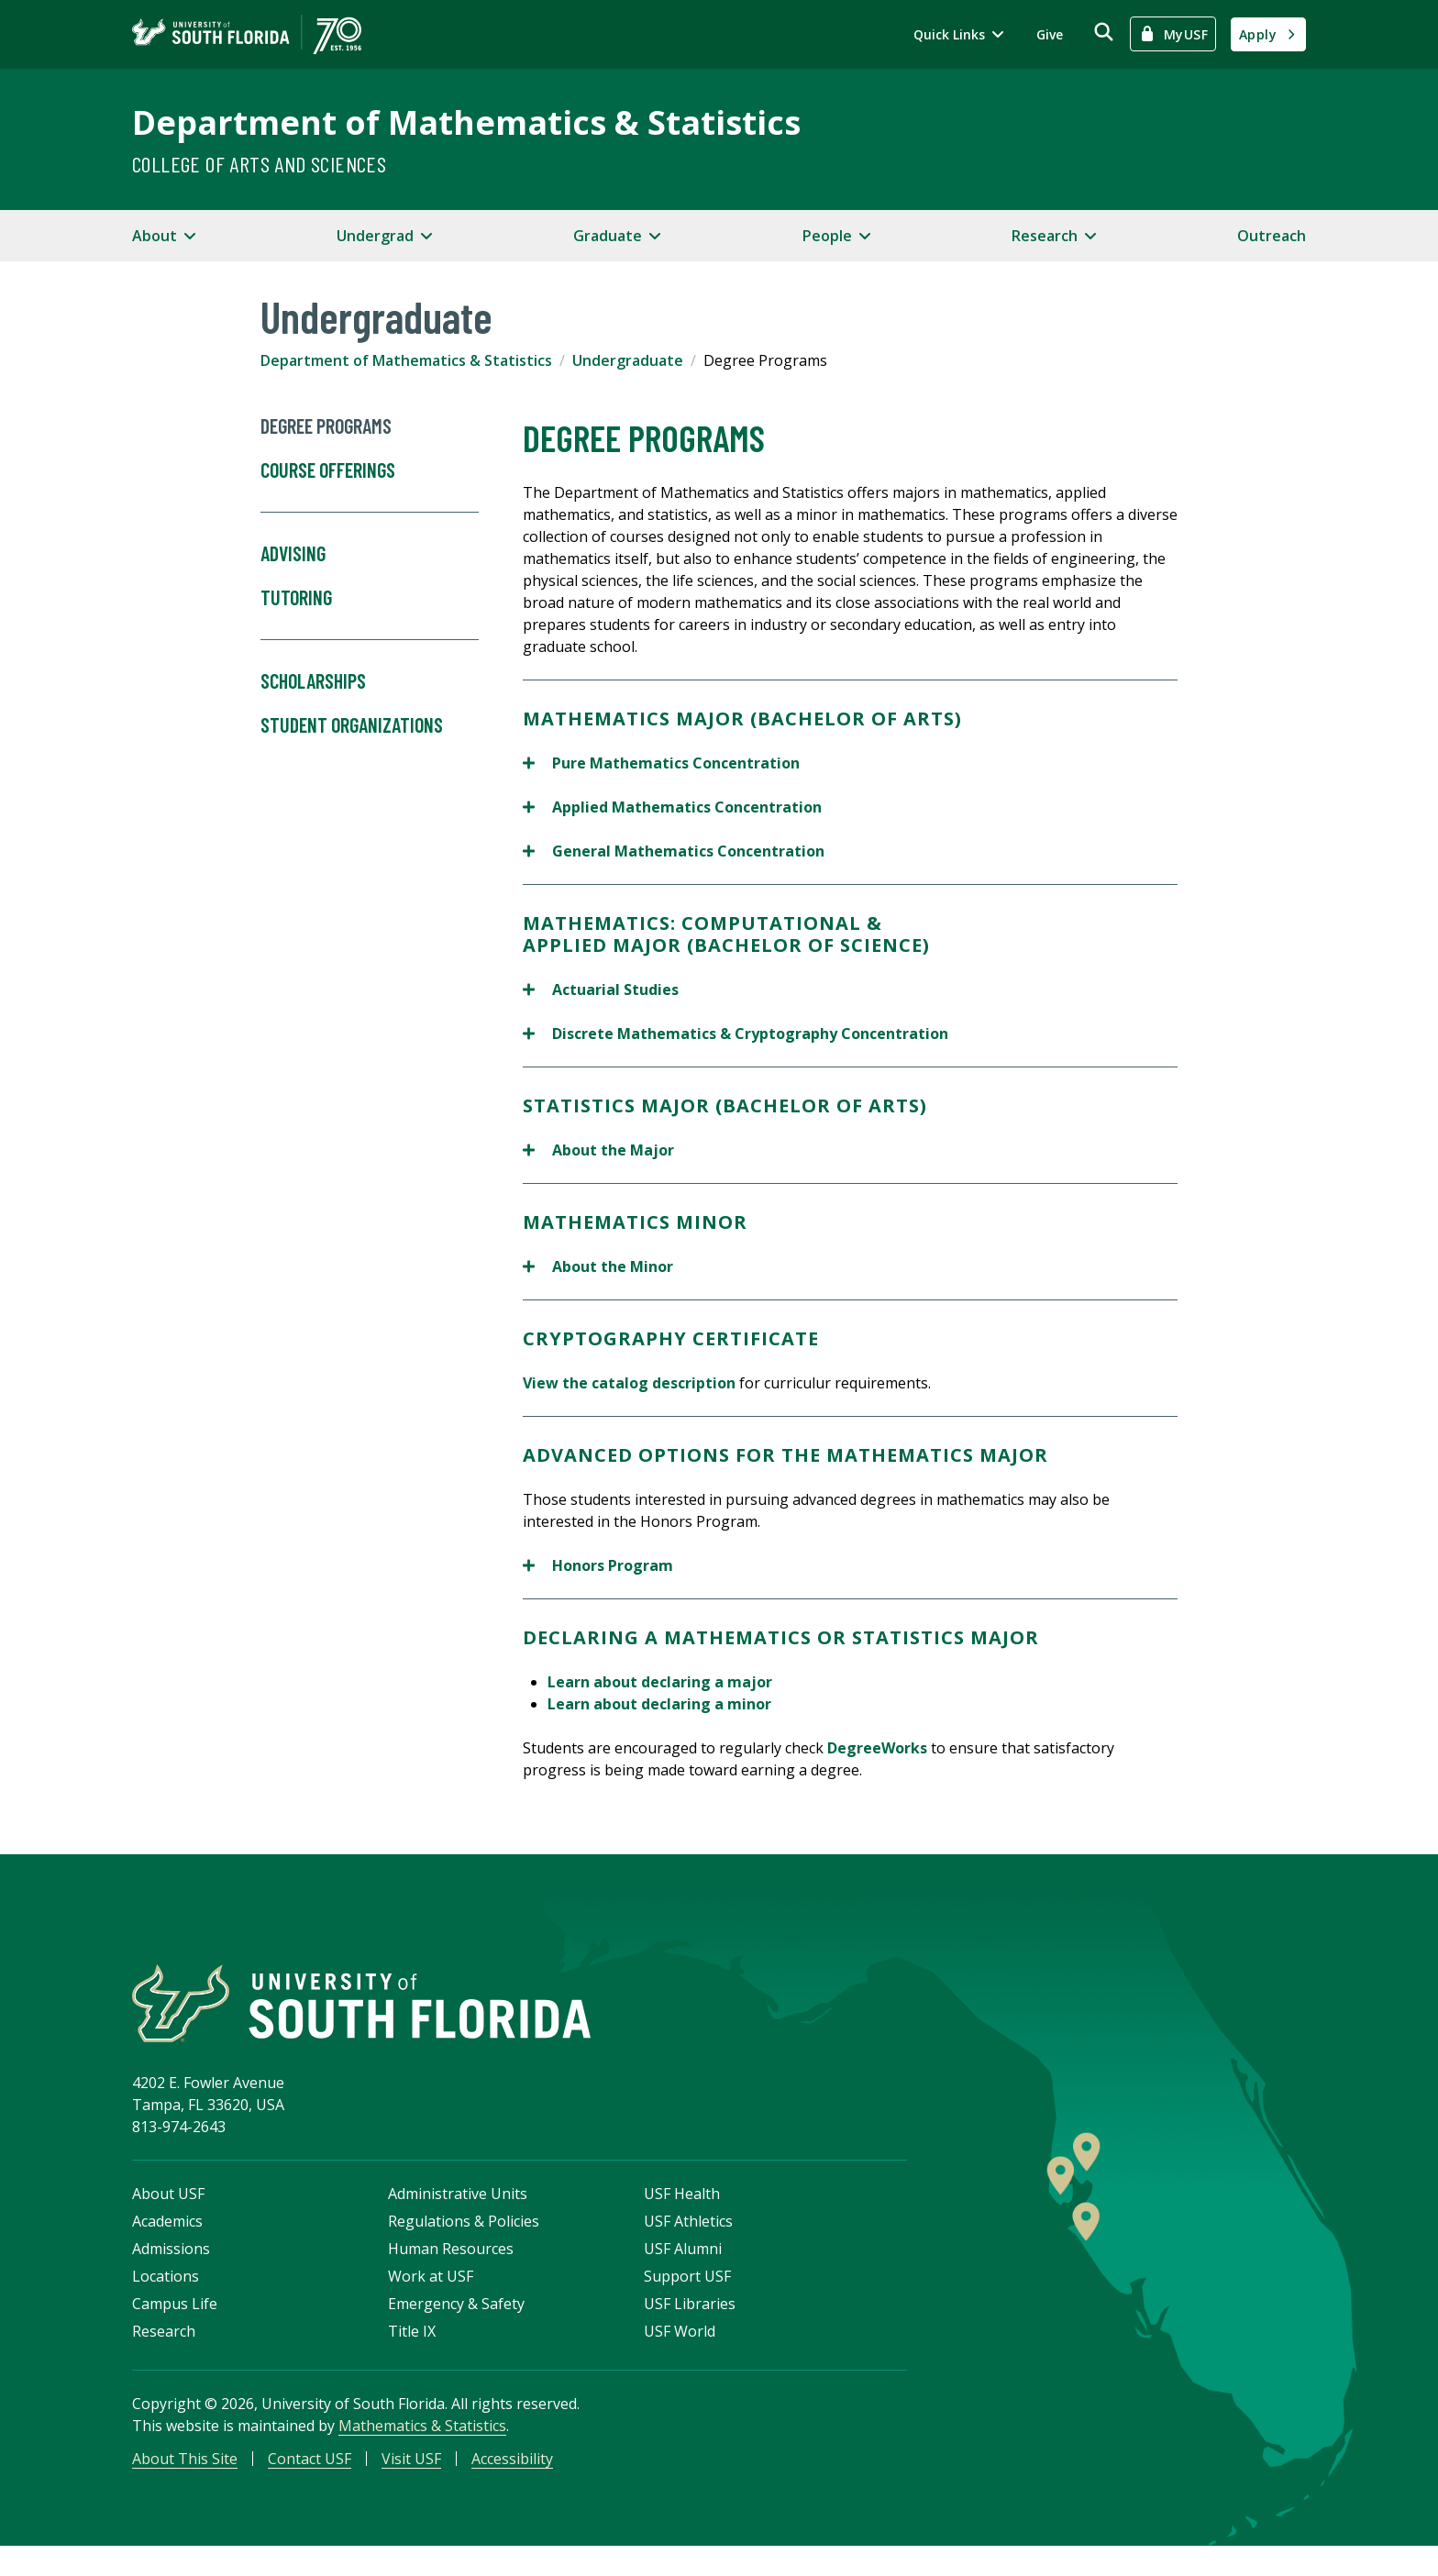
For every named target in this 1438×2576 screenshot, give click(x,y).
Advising (293, 554)
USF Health (682, 2216)
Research (163, 2353)
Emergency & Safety (456, 2326)
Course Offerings (369, 486)
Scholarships (313, 681)
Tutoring (369, 613)
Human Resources (451, 2271)
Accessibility (512, 2481)
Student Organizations (351, 725)
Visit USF (411, 2481)
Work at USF (430, 2298)
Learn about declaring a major (660, 1682)
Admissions (171, 2271)
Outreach (1271, 236)
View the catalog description (629, 1383)
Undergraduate (627, 360)
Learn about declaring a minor (659, 1704)
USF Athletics (688, 2243)
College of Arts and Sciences (259, 163)
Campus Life (174, 2326)
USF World (679, 2353)
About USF (168, 2216)
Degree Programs (326, 426)
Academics (167, 2243)
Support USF (687, 2298)
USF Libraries (690, 2326)
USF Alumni (683, 2271)
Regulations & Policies (463, 2243)
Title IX (412, 2353)
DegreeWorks (877, 1748)
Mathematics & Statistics (422, 2448)
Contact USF (309, 2481)
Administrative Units (457, 2216)
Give (1049, 34)
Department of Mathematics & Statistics (466, 122)
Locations (165, 2298)
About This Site (185, 2481)
